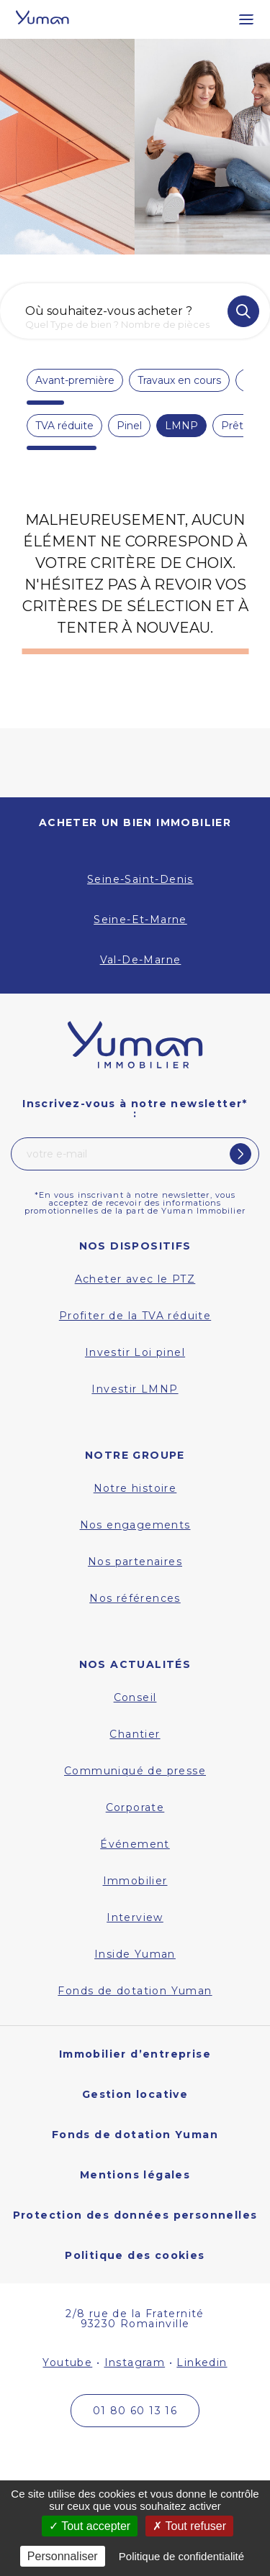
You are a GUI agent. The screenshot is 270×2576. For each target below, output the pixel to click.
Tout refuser (189, 2526)
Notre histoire (135, 1488)
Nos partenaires (135, 1561)
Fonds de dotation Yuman (135, 1990)
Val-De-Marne (140, 959)
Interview (135, 1917)
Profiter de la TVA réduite (135, 1315)
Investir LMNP (134, 1389)
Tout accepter (89, 2526)
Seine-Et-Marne (140, 919)
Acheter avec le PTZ (135, 1279)
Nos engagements (135, 1524)
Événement (135, 1844)
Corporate (135, 1807)
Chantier (134, 1734)
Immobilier (135, 1880)
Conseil (135, 1697)
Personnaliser (62, 2556)
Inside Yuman (135, 1954)
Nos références (135, 1598)
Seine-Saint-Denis (140, 879)
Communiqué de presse (135, 1770)
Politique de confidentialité (181, 2556)
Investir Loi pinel (135, 1352)
